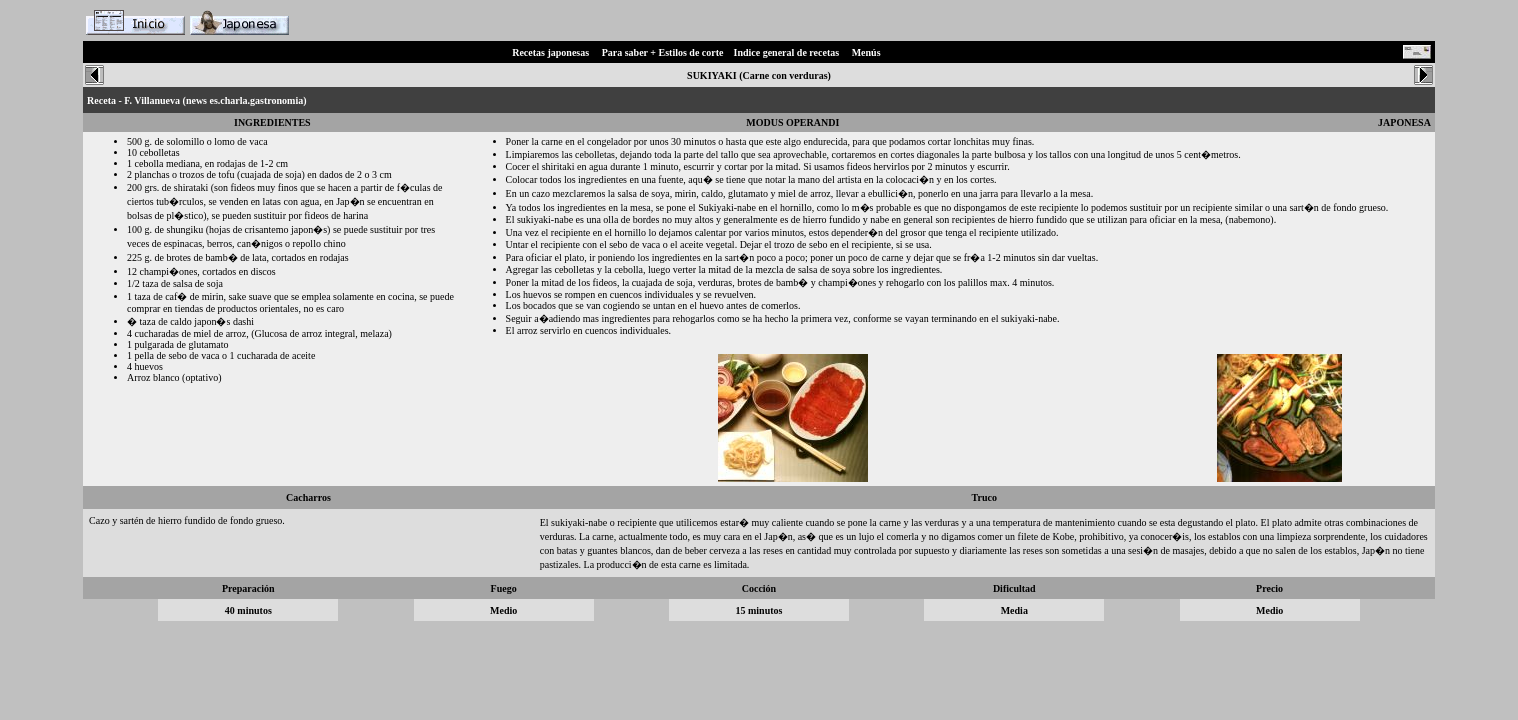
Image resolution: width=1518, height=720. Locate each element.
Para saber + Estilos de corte (663, 52)
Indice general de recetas (787, 52)
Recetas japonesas (550, 52)
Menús (866, 52)
